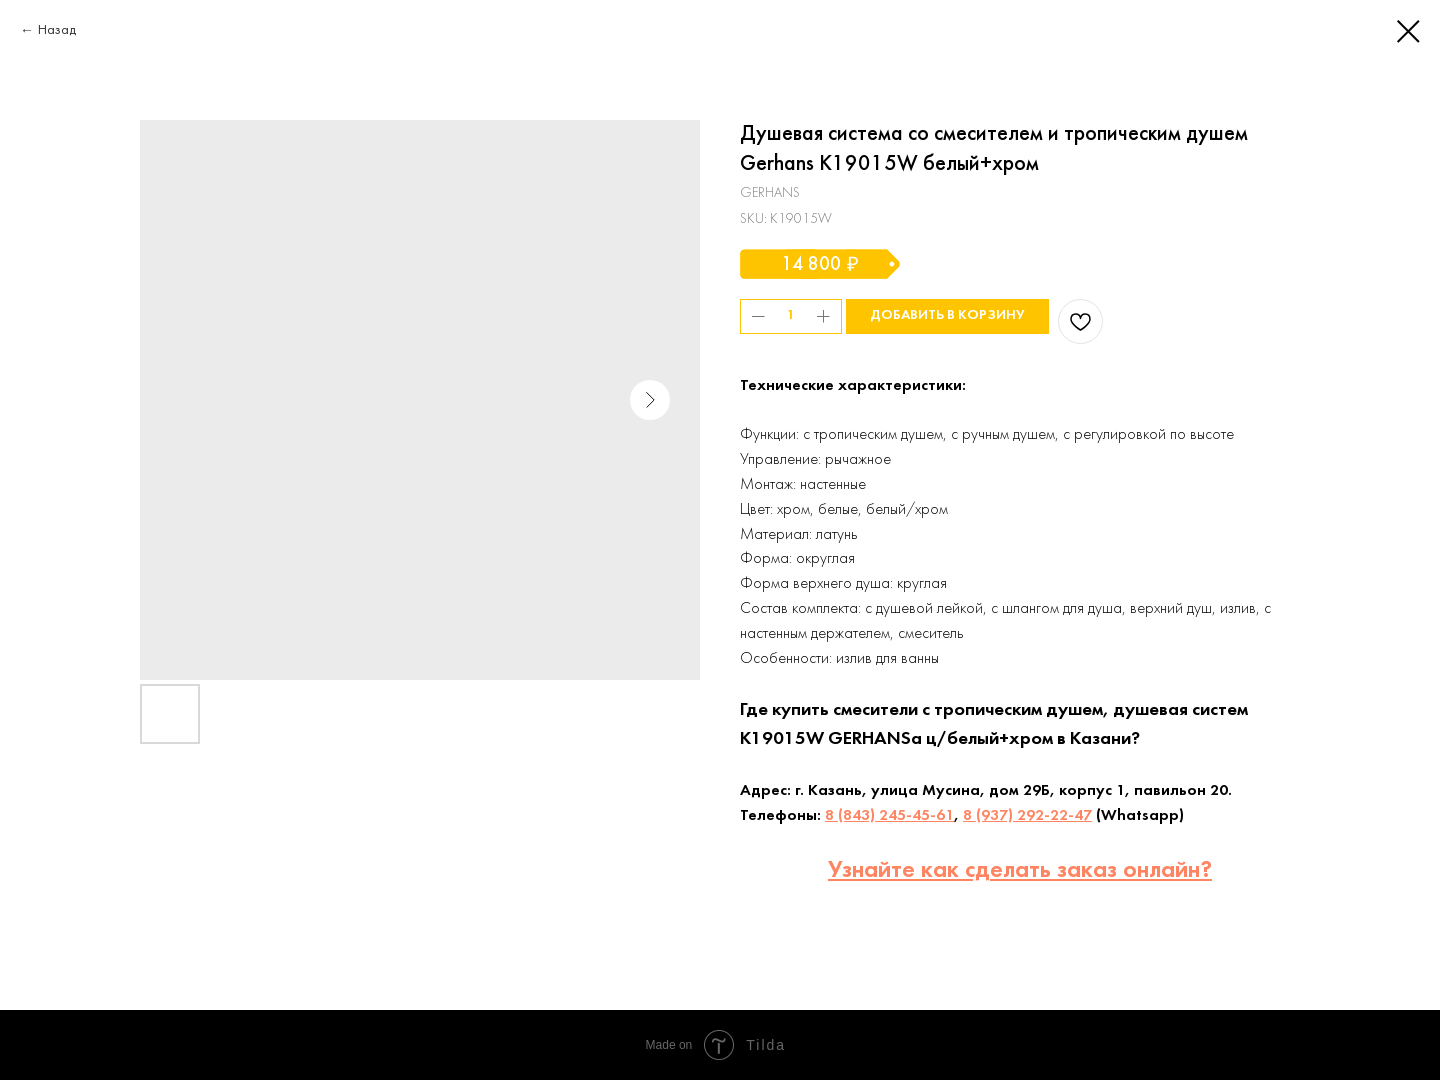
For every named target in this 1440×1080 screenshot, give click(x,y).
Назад (57, 30)
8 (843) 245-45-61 (889, 816)
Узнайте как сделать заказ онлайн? (1020, 871)
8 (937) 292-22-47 (1027, 816)
